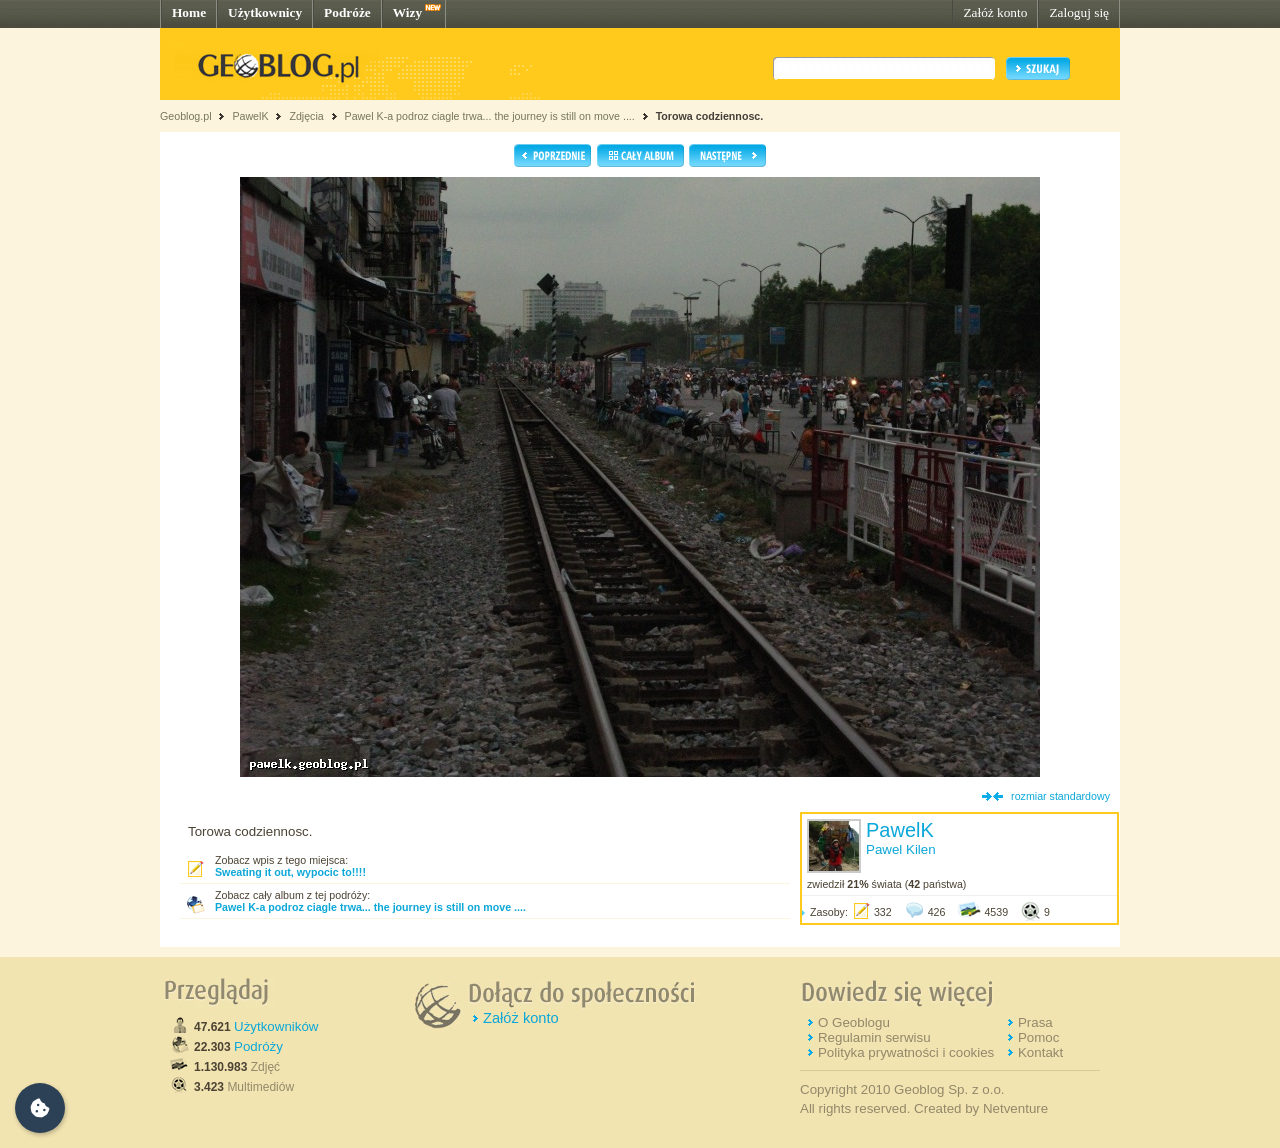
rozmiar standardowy (1060, 796)
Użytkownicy (265, 12)
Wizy (407, 12)
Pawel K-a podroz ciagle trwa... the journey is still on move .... (490, 116)
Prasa (1035, 1022)
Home (189, 12)
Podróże (347, 12)
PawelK (250, 116)
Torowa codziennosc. (710, 116)
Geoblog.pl (186, 116)
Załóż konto (995, 12)
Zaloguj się (1079, 12)
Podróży (258, 1046)
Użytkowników (276, 1026)
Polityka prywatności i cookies (906, 1052)
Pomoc (1038, 1037)
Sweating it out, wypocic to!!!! (290, 872)
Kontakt (1040, 1052)
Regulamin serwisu (874, 1037)
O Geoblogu (854, 1022)
